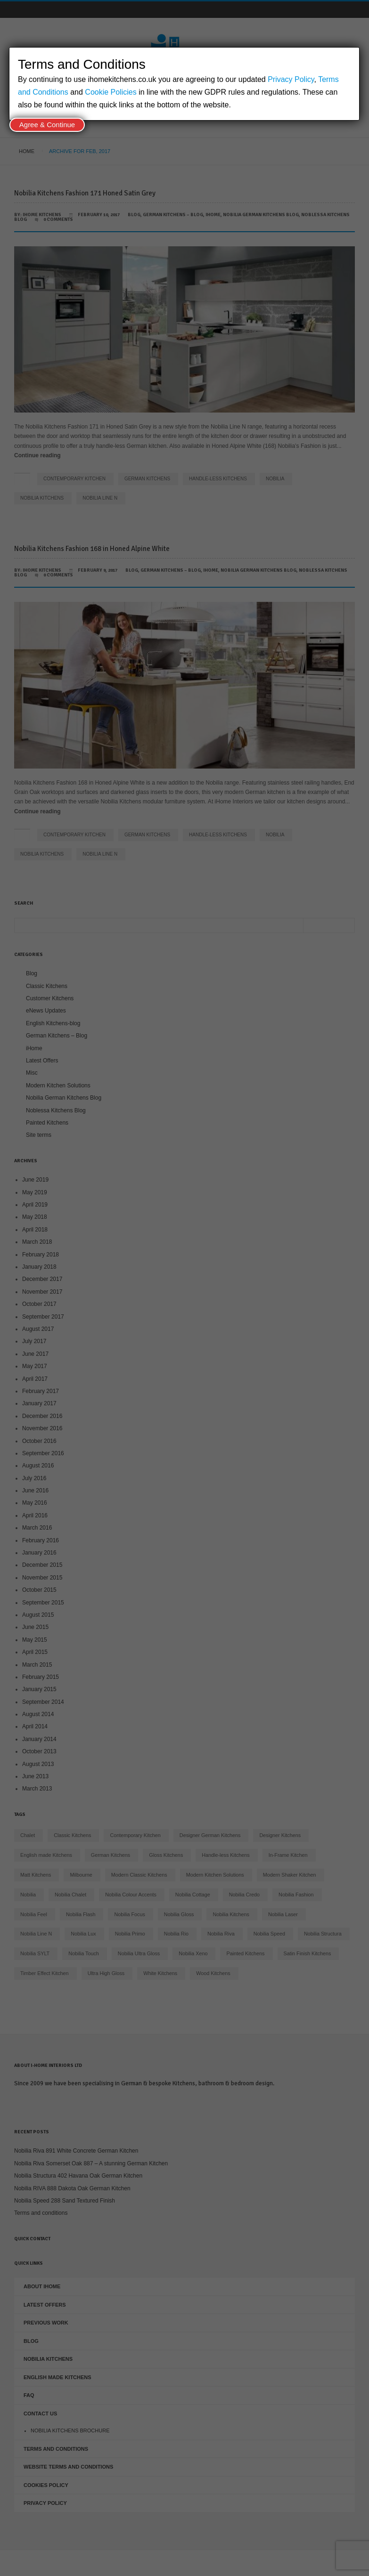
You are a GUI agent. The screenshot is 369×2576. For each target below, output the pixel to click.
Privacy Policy (291, 79)
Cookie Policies (110, 92)
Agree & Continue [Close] (47, 125)
